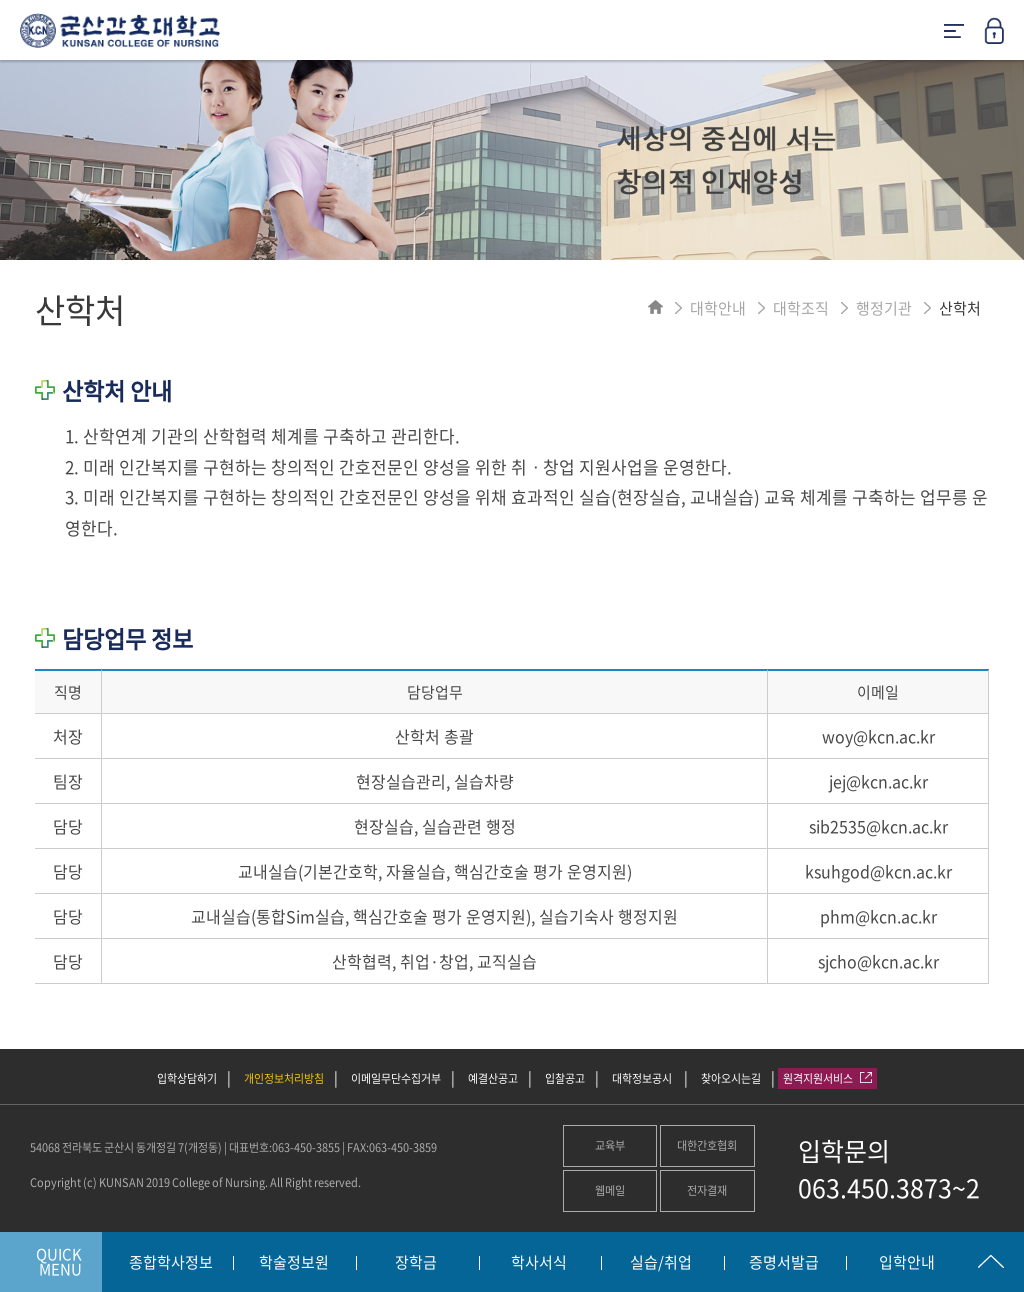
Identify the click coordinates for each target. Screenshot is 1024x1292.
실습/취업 (661, 1263)
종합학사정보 (171, 1263)
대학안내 (718, 308)
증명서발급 (784, 1263)
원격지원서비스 (827, 1078)
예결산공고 (493, 1078)
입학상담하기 (187, 1078)
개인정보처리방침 (284, 1078)
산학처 (960, 308)
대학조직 (801, 308)
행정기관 (884, 308)
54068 (45, 1147)
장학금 (416, 1263)
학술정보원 (294, 1263)
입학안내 (907, 1263)
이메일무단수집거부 (396, 1078)
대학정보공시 (643, 1078)
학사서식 (539, 1263)
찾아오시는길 (731, 1078)
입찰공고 (565, 1078)
